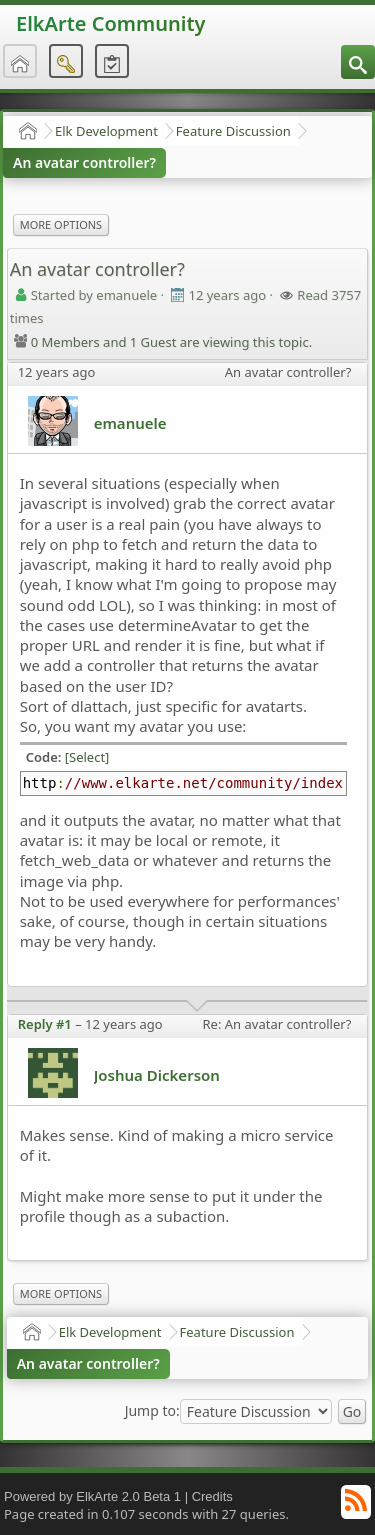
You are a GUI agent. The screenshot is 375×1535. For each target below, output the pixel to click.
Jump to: (152, 1411)
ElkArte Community (110, 23)
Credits (212, 1496)
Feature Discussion (233, 131)
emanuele (130, 423)
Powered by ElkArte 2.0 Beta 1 (92, 1496)
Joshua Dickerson (157, 1075)
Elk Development (106, 131)
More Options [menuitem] (61, 224)
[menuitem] (358, 62)
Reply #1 (45, 1024)
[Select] (87, 757)
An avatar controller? (84, 162)
